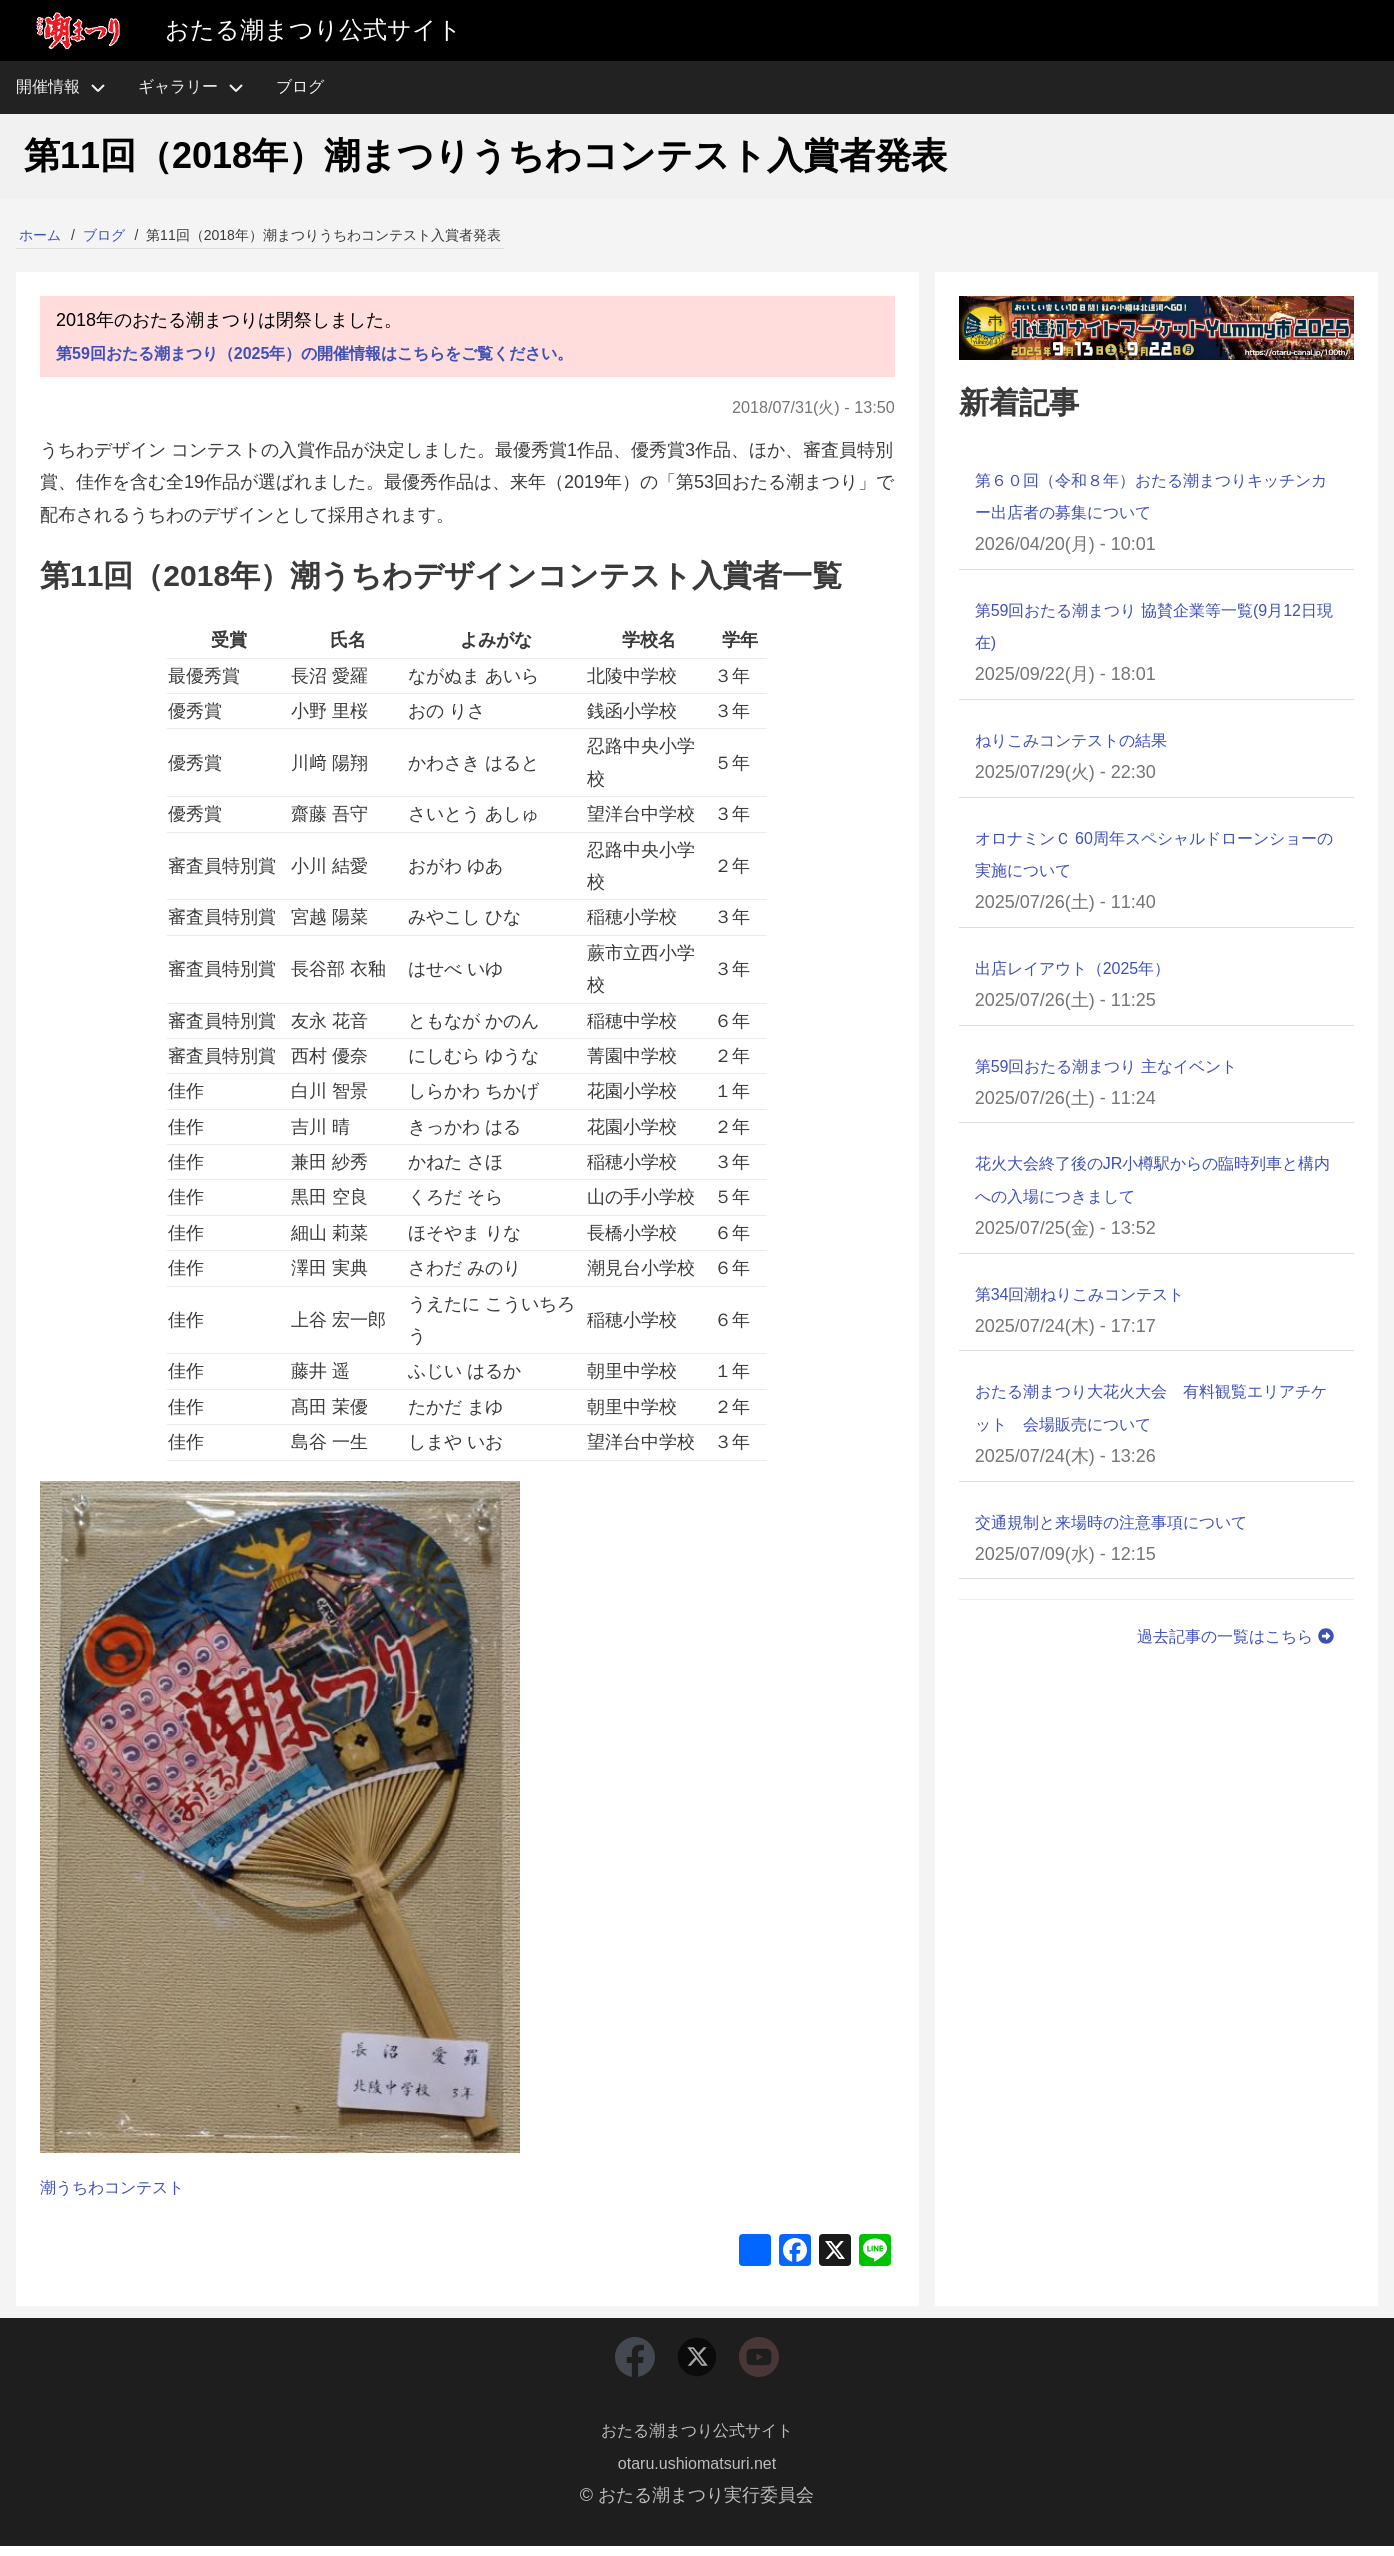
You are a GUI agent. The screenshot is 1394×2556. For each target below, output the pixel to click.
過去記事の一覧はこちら (1225, 1636)
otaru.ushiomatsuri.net (697, 2473)
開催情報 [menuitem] (69, 87)
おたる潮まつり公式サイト (697, 2440)
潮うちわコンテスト (121, 2187)
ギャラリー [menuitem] (178, 86)
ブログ (104, 235)
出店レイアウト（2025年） (1085, 968)
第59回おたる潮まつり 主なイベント (1122, 1066)
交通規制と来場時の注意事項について (1128, 1522)
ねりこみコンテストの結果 (1083, 740)
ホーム (40, 235)
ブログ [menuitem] (300, 86)
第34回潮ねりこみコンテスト (1093, 1294)
